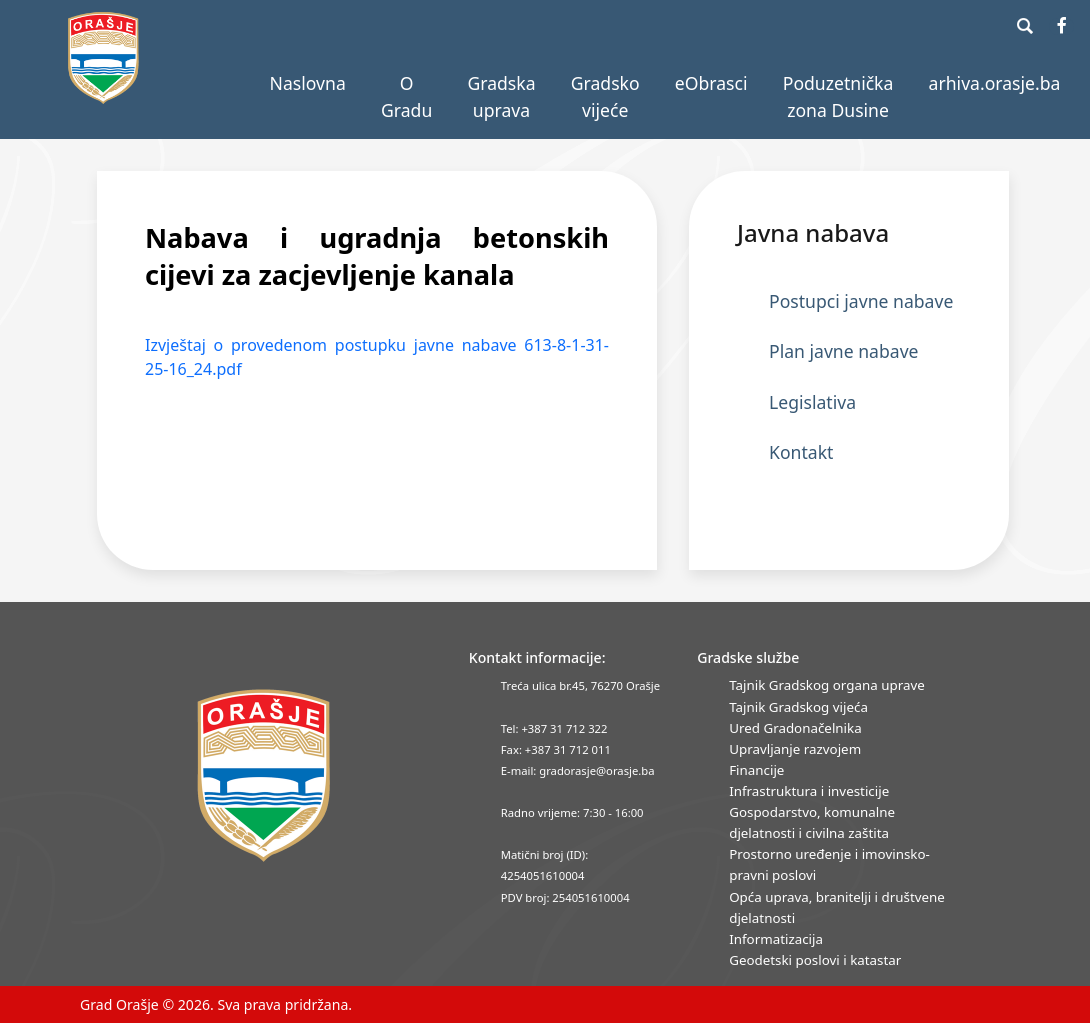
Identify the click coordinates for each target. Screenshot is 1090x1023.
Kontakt (801, 452)
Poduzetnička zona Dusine (838, 96)
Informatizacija (776, 939)
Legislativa (812, 402)
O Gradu (406, 96)
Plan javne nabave (844, 351)
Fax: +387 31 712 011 (556, 749)
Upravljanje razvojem (795, 749)
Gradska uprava (501, 96)
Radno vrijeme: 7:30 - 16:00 (572, 812)
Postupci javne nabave (861, 301)
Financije (756, 770)
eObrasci (711, 83)
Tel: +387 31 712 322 (554, 728)
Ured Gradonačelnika (795, 728)
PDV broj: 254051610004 (565, 897)
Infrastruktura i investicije (809, 791)
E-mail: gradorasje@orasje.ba (578, 770)
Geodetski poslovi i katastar (815, 960)
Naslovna (308, 83)
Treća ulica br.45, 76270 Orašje (580, 685)
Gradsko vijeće (605, 96)
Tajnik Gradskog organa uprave (827, 685)
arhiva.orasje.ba (995, 83)
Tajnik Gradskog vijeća (798, 707)
